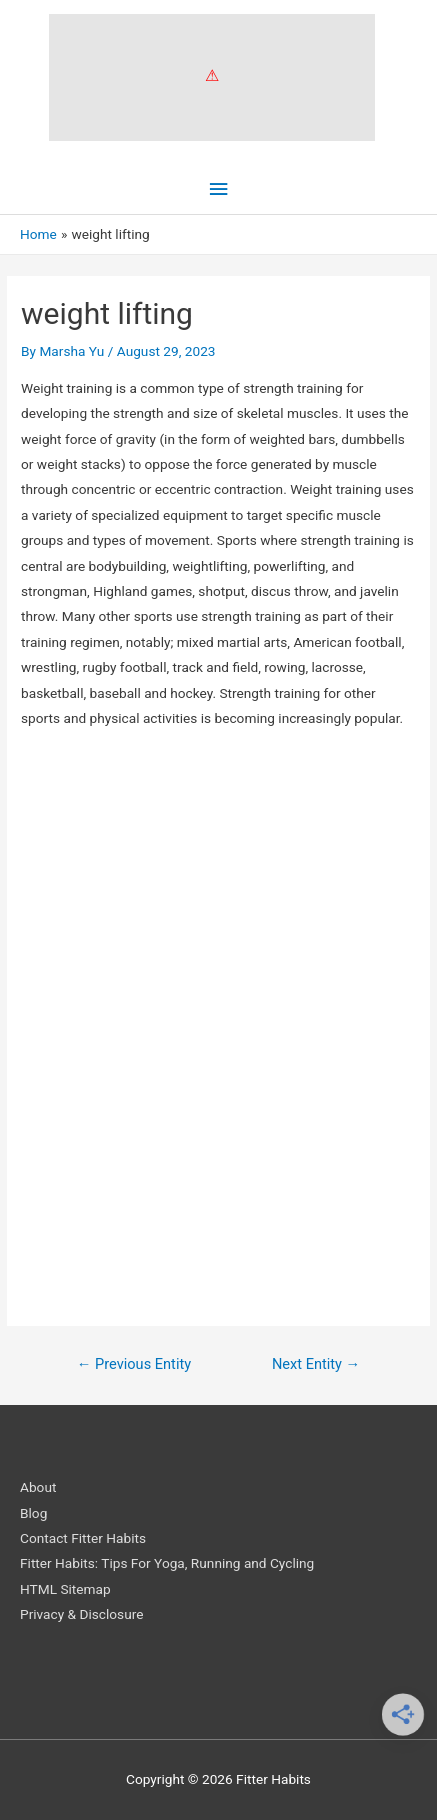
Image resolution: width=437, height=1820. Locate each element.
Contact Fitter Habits (83, 1538)
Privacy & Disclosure (81, 1614)
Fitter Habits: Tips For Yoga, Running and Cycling (167, 1563)
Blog (33, 1513)
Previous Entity (134, 1364)
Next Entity (316, 1364)
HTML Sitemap (65, 1589)
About (38, 1487)
